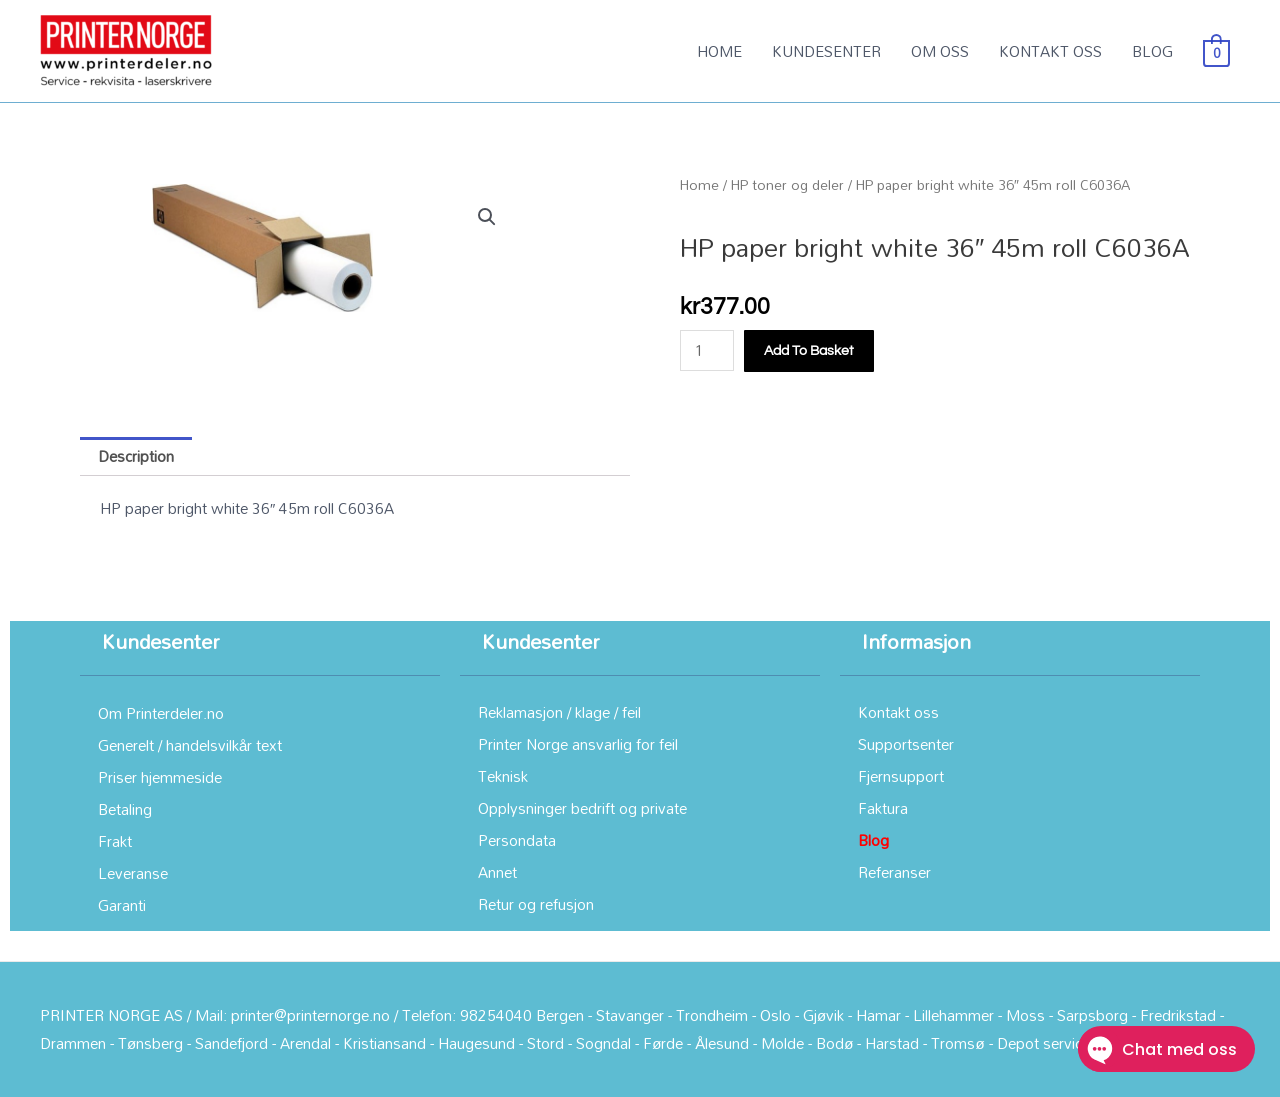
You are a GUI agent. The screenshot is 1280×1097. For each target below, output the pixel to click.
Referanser (894, 872)
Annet (497, 872)
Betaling (125, 809)
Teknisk (503, 776)
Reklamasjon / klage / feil (559, 712)
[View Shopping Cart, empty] (1216, 51)
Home (699, 184)
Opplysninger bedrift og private (582, 808)
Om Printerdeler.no (161, 713)
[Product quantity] (707, 350)
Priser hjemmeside (160, 777)
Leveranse (133, 873)
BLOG (1152, 51)
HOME (719, 51)
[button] (487, 217)
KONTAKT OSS (1050, 51)
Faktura (883, 808)
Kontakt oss (898, 712)
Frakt (115, 841)
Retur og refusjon (536, 904)
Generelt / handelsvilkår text (190, 745)
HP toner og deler (787, 184)
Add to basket (809, 351)
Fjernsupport (901, 776)
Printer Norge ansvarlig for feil (578, 744)
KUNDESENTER (826, 51)
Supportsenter (906, 744)
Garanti (122, 905)
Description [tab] (136, 456)
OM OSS (940, 51)
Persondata (517, 840)
